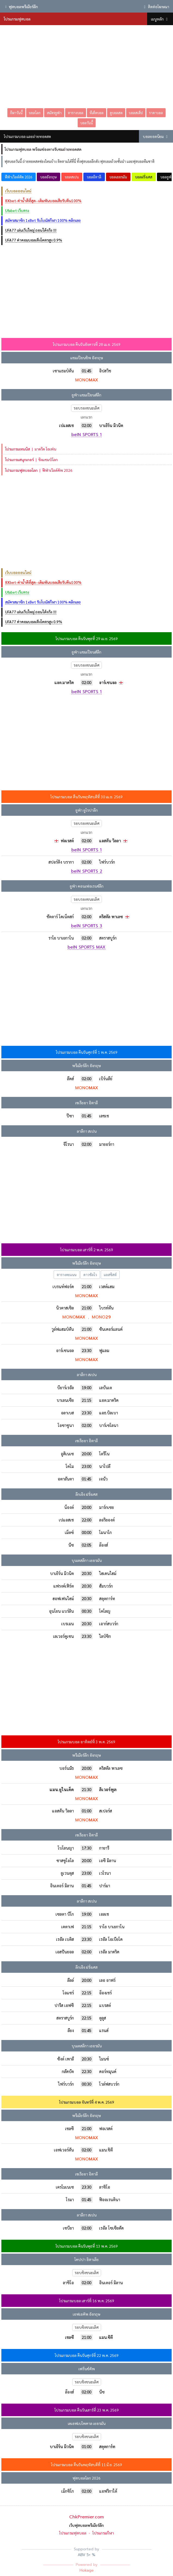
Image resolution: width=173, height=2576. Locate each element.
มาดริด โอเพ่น (30, 448)
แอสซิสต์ (110, 1274)
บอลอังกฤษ (48, 177)
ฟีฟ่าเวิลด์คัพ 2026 (18, 177)
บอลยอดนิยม (156, 136)
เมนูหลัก (160, 18)
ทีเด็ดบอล (97, 112)
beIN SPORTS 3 (86, 926)
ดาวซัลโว (90, 1274)
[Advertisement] (86, 66)
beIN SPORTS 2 (86, 871)
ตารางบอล (75, 112)
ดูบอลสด (116, 112)
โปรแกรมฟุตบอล (72, 2532)
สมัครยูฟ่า (54, 112)
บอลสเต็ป (136, 112)
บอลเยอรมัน (118, 177)
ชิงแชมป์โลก (31, 459)
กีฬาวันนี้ (16, 112)
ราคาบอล (156, 112)
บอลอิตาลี (94, 177)
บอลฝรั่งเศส (143, 177)
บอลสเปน (72, 177)
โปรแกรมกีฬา (103, 2532)
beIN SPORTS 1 (86, 435)
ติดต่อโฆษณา (155, 6)
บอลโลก (35, 112)
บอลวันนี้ (86, 122)
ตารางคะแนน (67, 1274)
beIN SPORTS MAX (86, 947)
